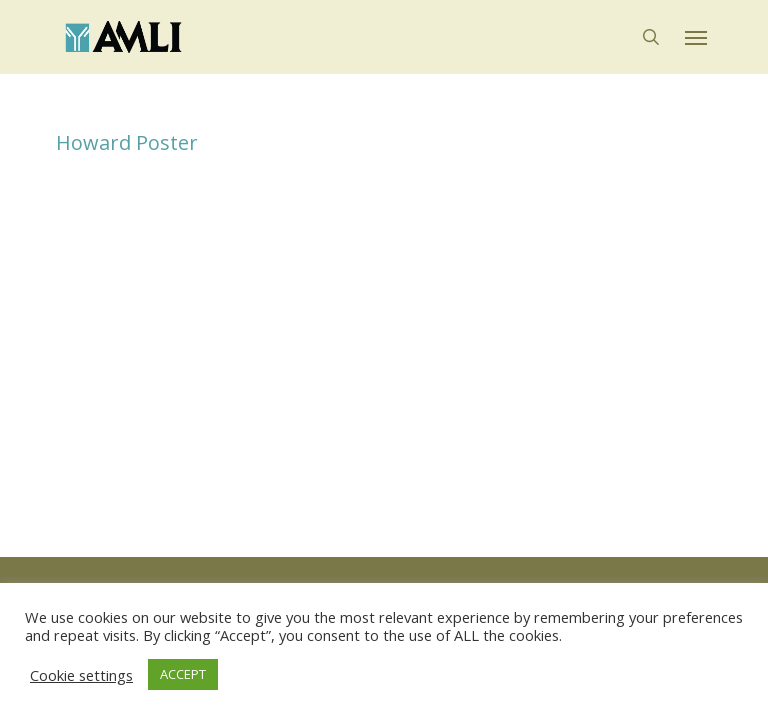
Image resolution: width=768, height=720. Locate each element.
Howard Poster (127, 142)
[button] (696, 37)
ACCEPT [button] (183, 674)
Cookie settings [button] (81, 675)
